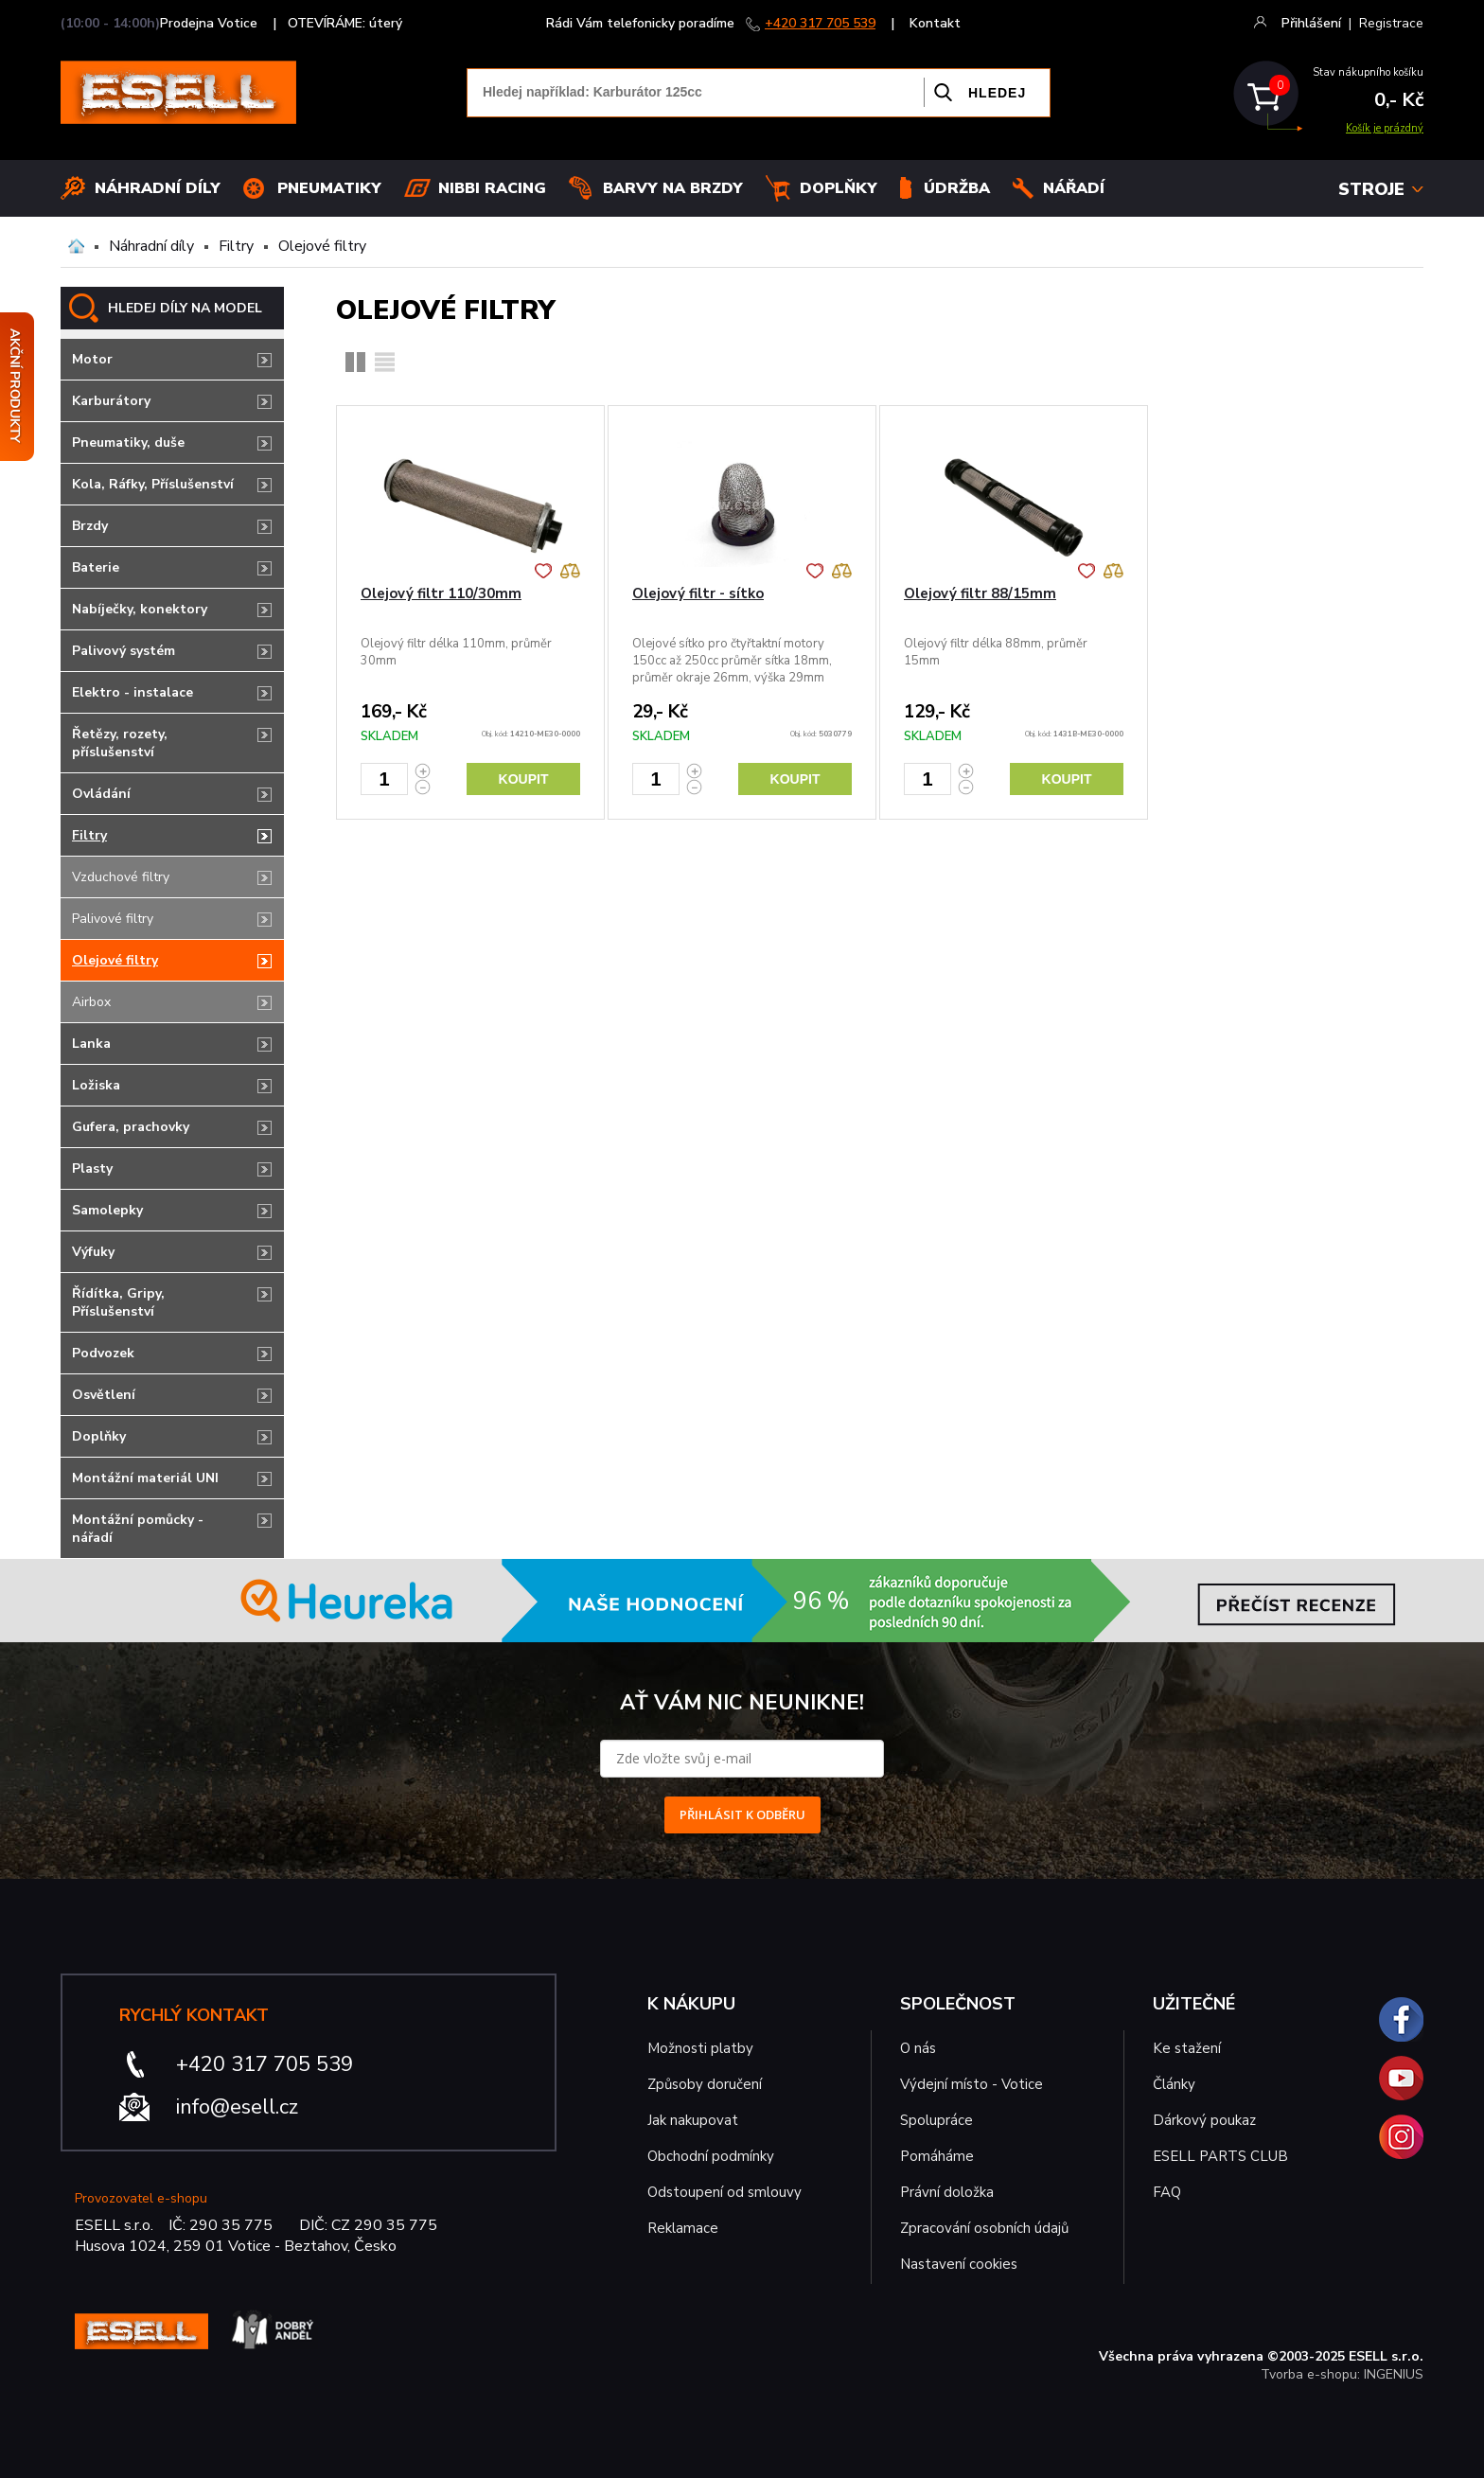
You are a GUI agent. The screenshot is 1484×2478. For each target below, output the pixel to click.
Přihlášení (1311, 23)
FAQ (1167, 2192)
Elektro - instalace (132, 692)
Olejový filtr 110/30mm (441, 593)
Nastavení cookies (958, 2264)
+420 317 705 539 (820, 23)
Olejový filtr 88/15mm (980, 593)
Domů (76, 246)
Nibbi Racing (492, 188)
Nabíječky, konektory (139, 609)
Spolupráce (936, 2120)
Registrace (1391, 23)
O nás (918, 2048)
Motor (92, 359)
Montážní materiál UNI (145, 1478)
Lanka (91, 1044)
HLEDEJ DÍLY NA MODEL (185, 308)
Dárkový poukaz (1204, 2120)
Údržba (957, 188)
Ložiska (96, 1085)
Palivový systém (123, 651)
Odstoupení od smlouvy (724, 2192)
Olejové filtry (322, 246)
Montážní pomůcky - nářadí (137, 1529)
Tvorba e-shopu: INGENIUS (1342, 2374)
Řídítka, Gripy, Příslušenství (118, 1302)
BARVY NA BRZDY (673, 188)
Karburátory (111, 401)
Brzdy (90, 526)
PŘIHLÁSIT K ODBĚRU (742, 1814)
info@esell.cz (237, 2107)
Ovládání (101, 794)
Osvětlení (103, 1395)
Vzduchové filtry (120, 877)
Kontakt (935, 23)
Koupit (524, 779)
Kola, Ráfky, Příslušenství (153, 484)
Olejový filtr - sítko (698, 593)
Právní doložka (947, 2192)
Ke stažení (1187, 2048)
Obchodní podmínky (710, 2156)
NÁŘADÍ (1073, 188)
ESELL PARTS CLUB (1220, 2156)
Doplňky (838, 188)
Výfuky (93, 1252)
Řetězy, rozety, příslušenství (120, 743)
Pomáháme (937, 2156)
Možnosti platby (700, 2048)
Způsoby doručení (704, 2084)
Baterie (95, 567)
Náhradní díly (158, 188)
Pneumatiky (329, 188)
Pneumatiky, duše (128, 442)
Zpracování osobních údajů (984, 2228)
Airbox (91, 1002)
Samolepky (107, 1210)
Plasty (92, 1168)
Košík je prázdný (1384, 128)
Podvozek (103, 1353)
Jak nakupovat (692, 2120)
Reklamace (682, 2228)
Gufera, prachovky (130, 1127)
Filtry (236, 246)
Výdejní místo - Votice (971, 2084)
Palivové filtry (112, 919)
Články (1174, 2084)
